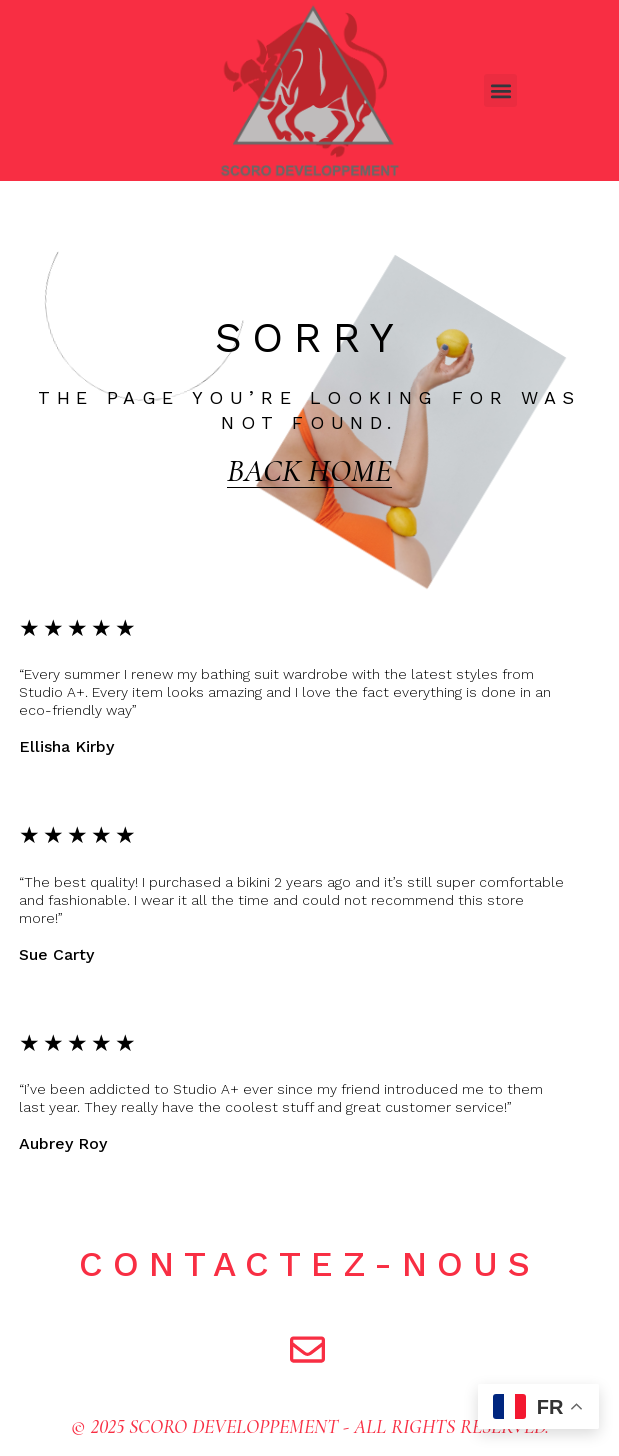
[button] (500, 90)
